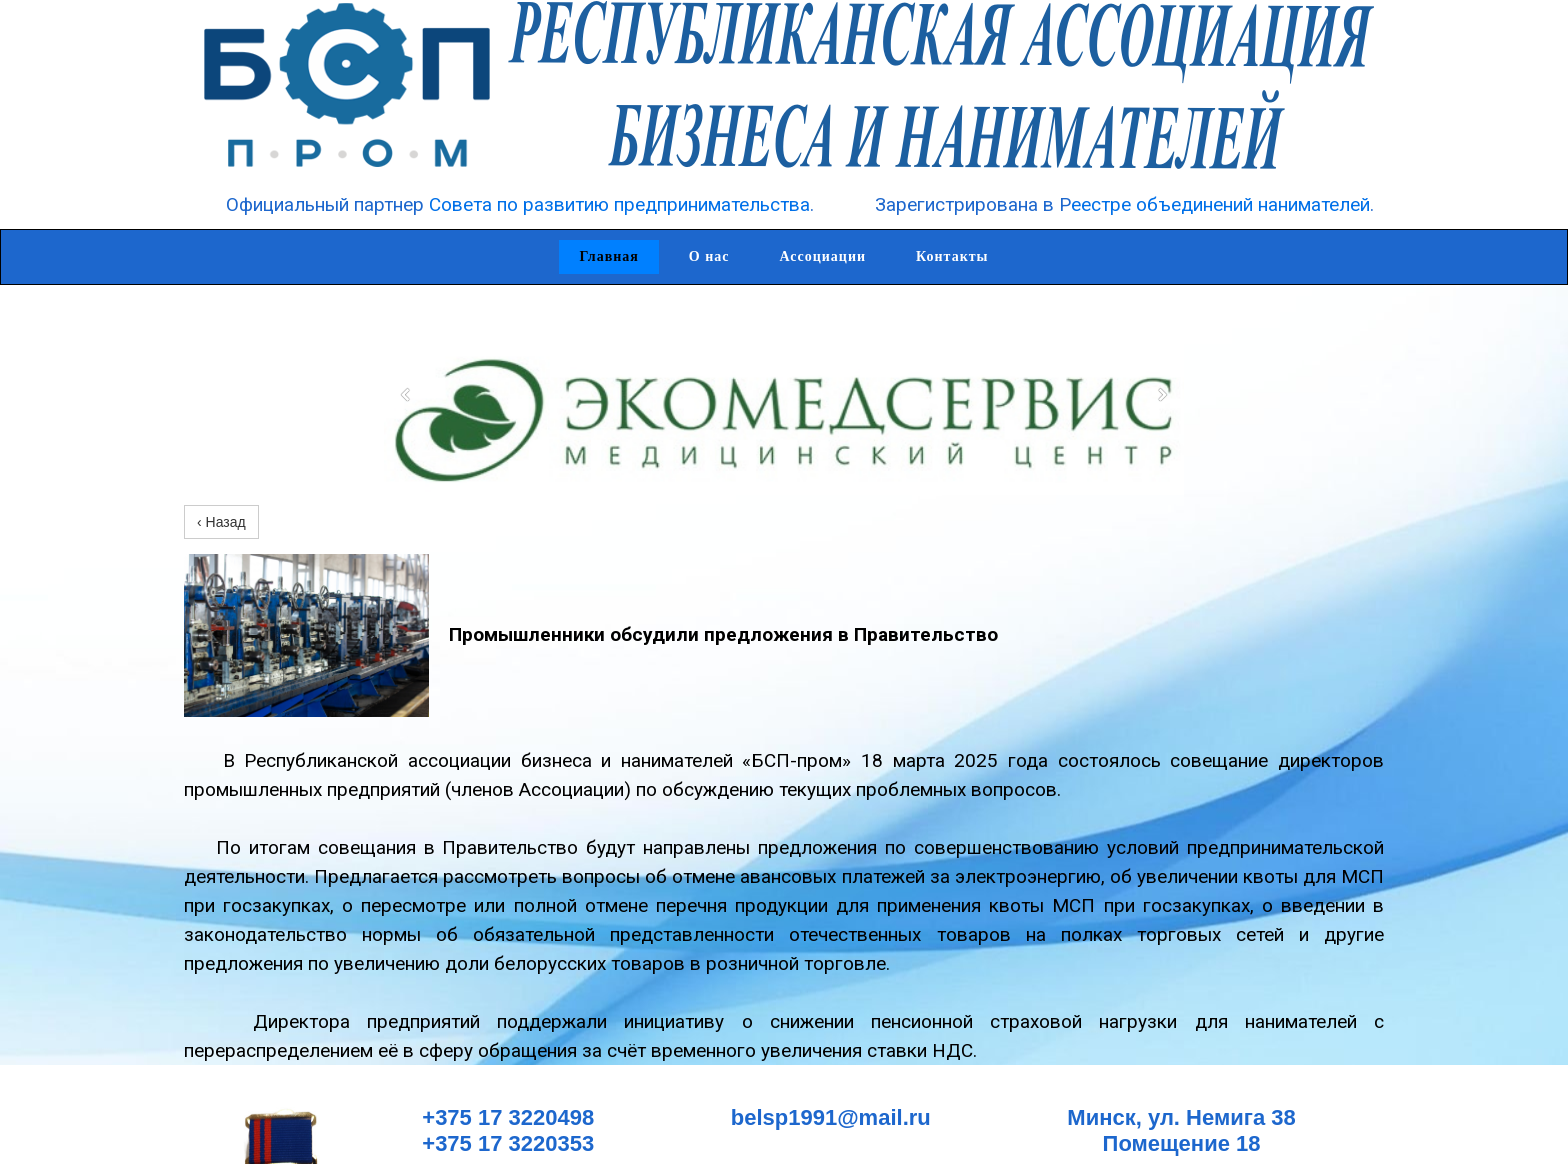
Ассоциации (823, 256)
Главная (608, 256)
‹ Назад (221, 522)
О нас (709, 256)
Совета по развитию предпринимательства (619, 204)
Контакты (952, 256)
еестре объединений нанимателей (1220, 204)
